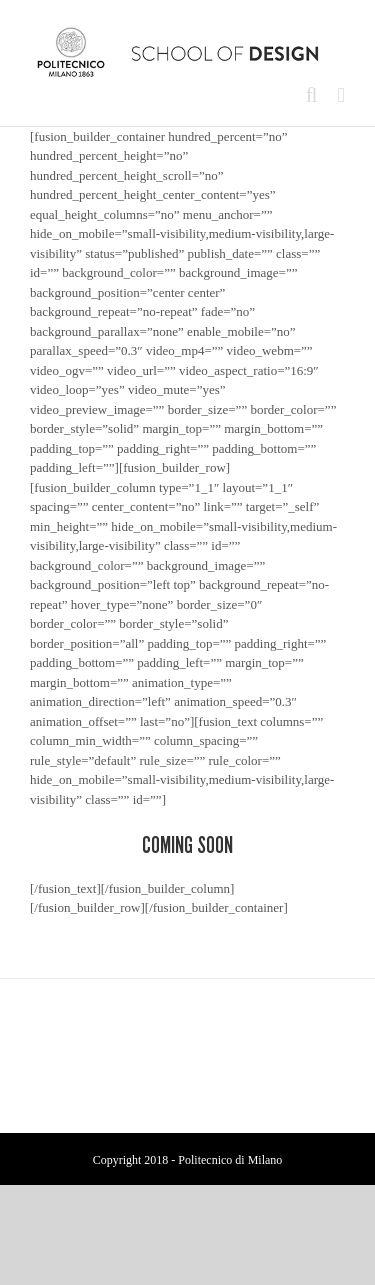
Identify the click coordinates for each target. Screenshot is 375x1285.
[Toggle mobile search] (312, 95)
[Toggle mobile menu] (341, 95)
